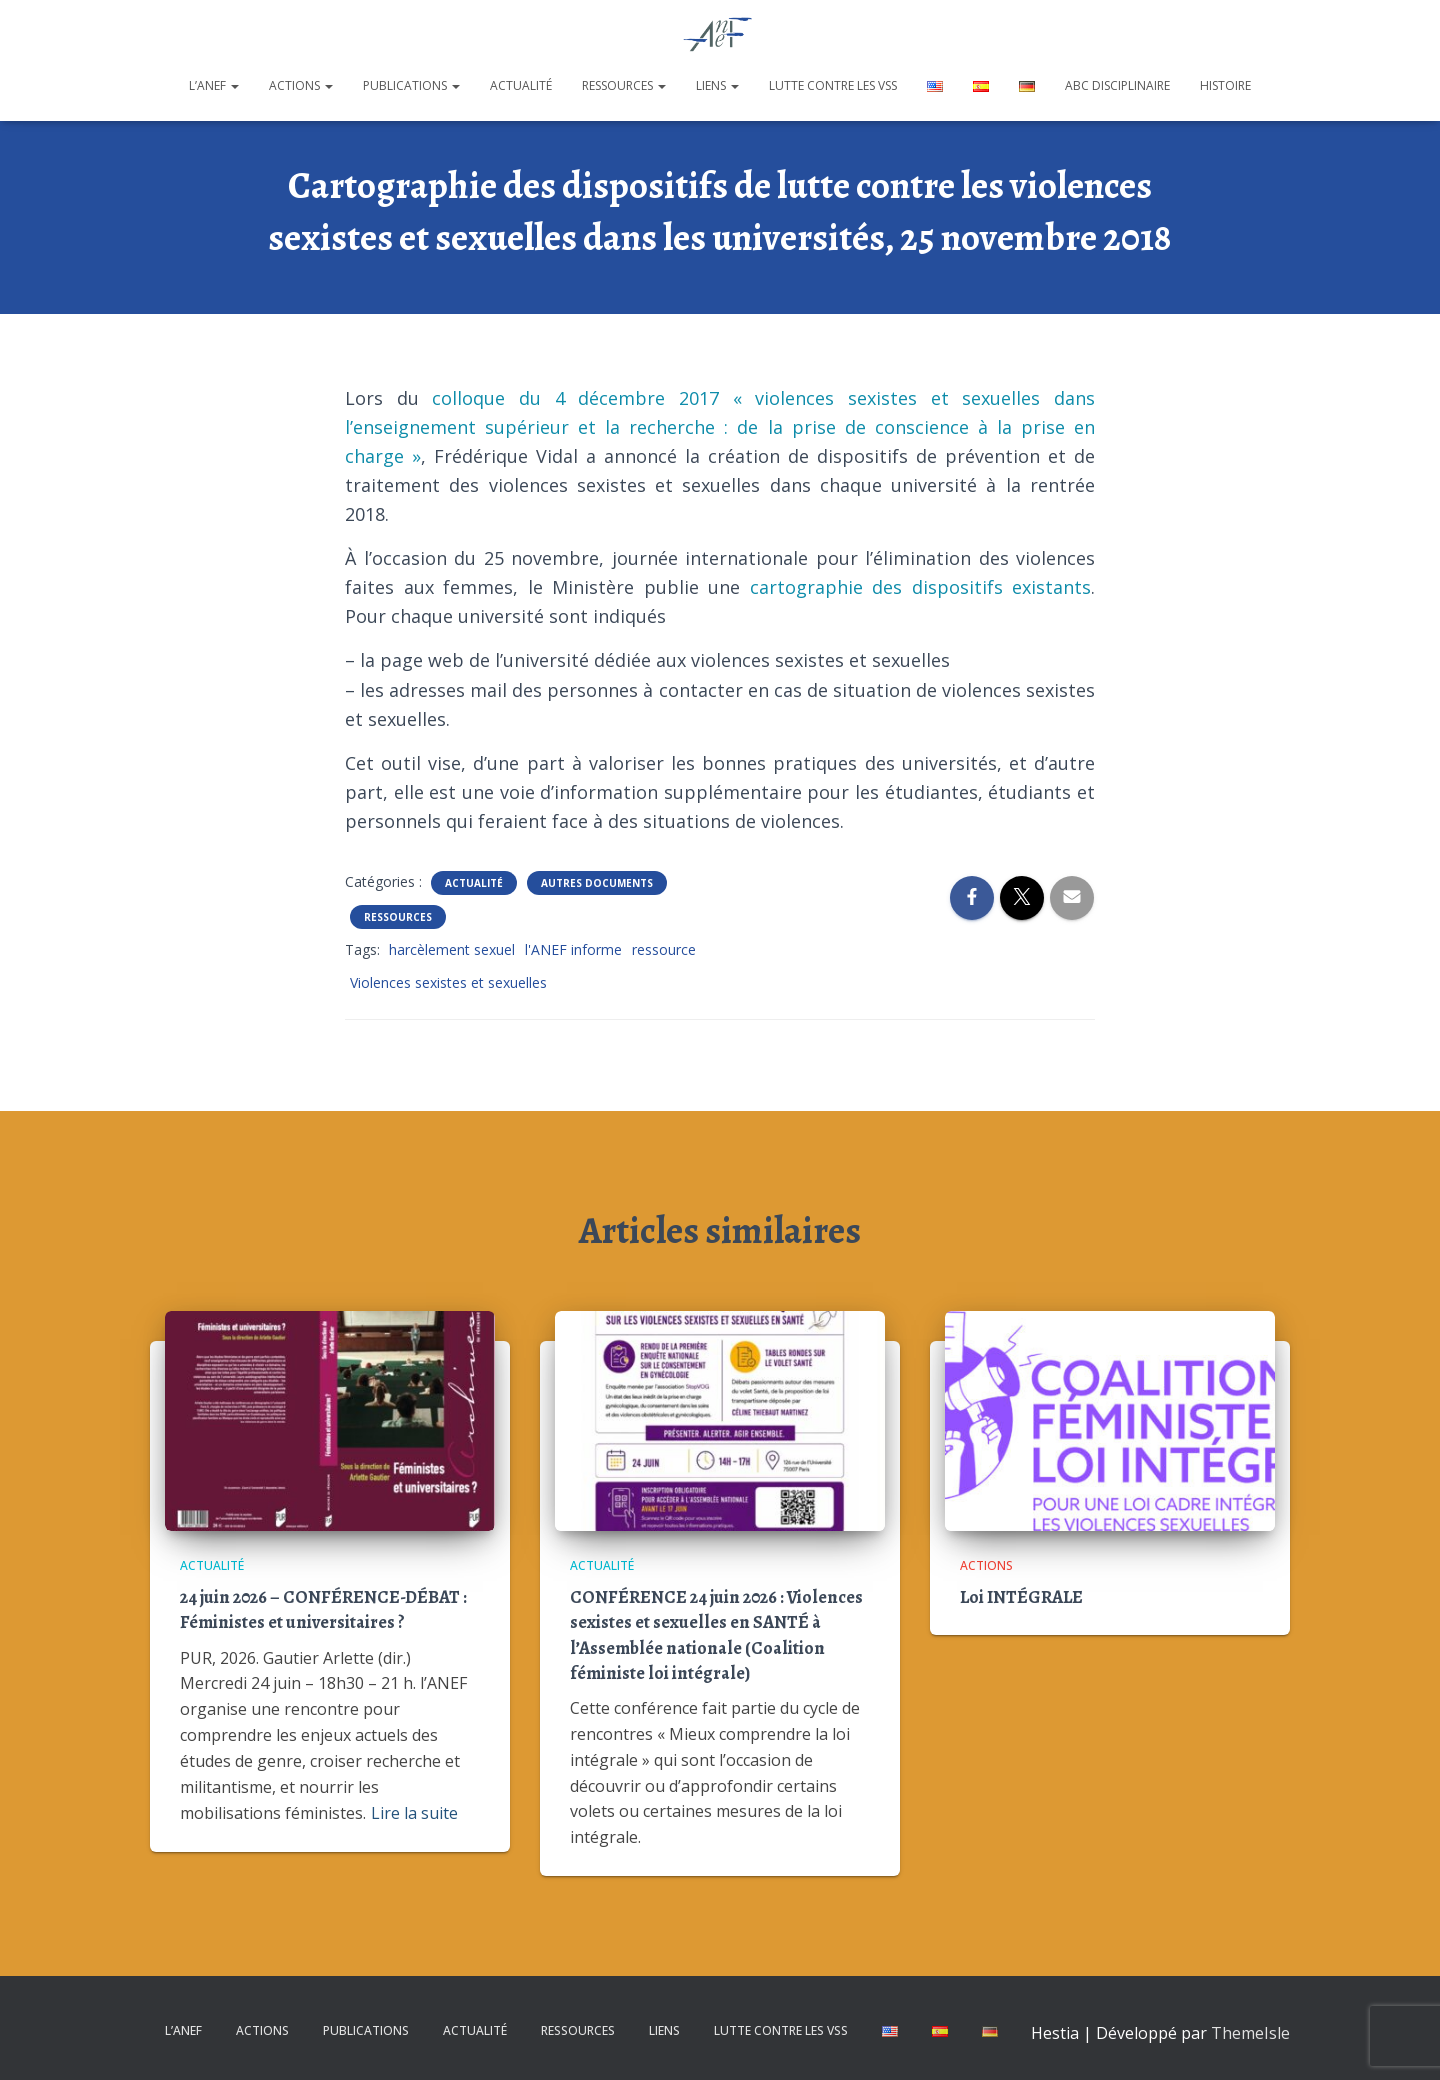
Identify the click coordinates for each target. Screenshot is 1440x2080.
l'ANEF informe (573, 949)
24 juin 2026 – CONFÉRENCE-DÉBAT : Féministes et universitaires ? (323, 1609)
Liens (717, 85)
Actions (301, 85)
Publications (411, 85)
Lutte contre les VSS (833, 85)
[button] (234, 85)
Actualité (521, 85)
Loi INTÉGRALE (1021, 1597)
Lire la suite (414, 1813)
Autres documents (597, 883)
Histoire (1225, 85)
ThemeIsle (1250, 2033)
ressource (664, 949)
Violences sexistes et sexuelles (448, 982)
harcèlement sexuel (452, 949)
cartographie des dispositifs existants (921, 587)
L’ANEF (214, 85)
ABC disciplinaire (1117, 85)
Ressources (624, 85)
